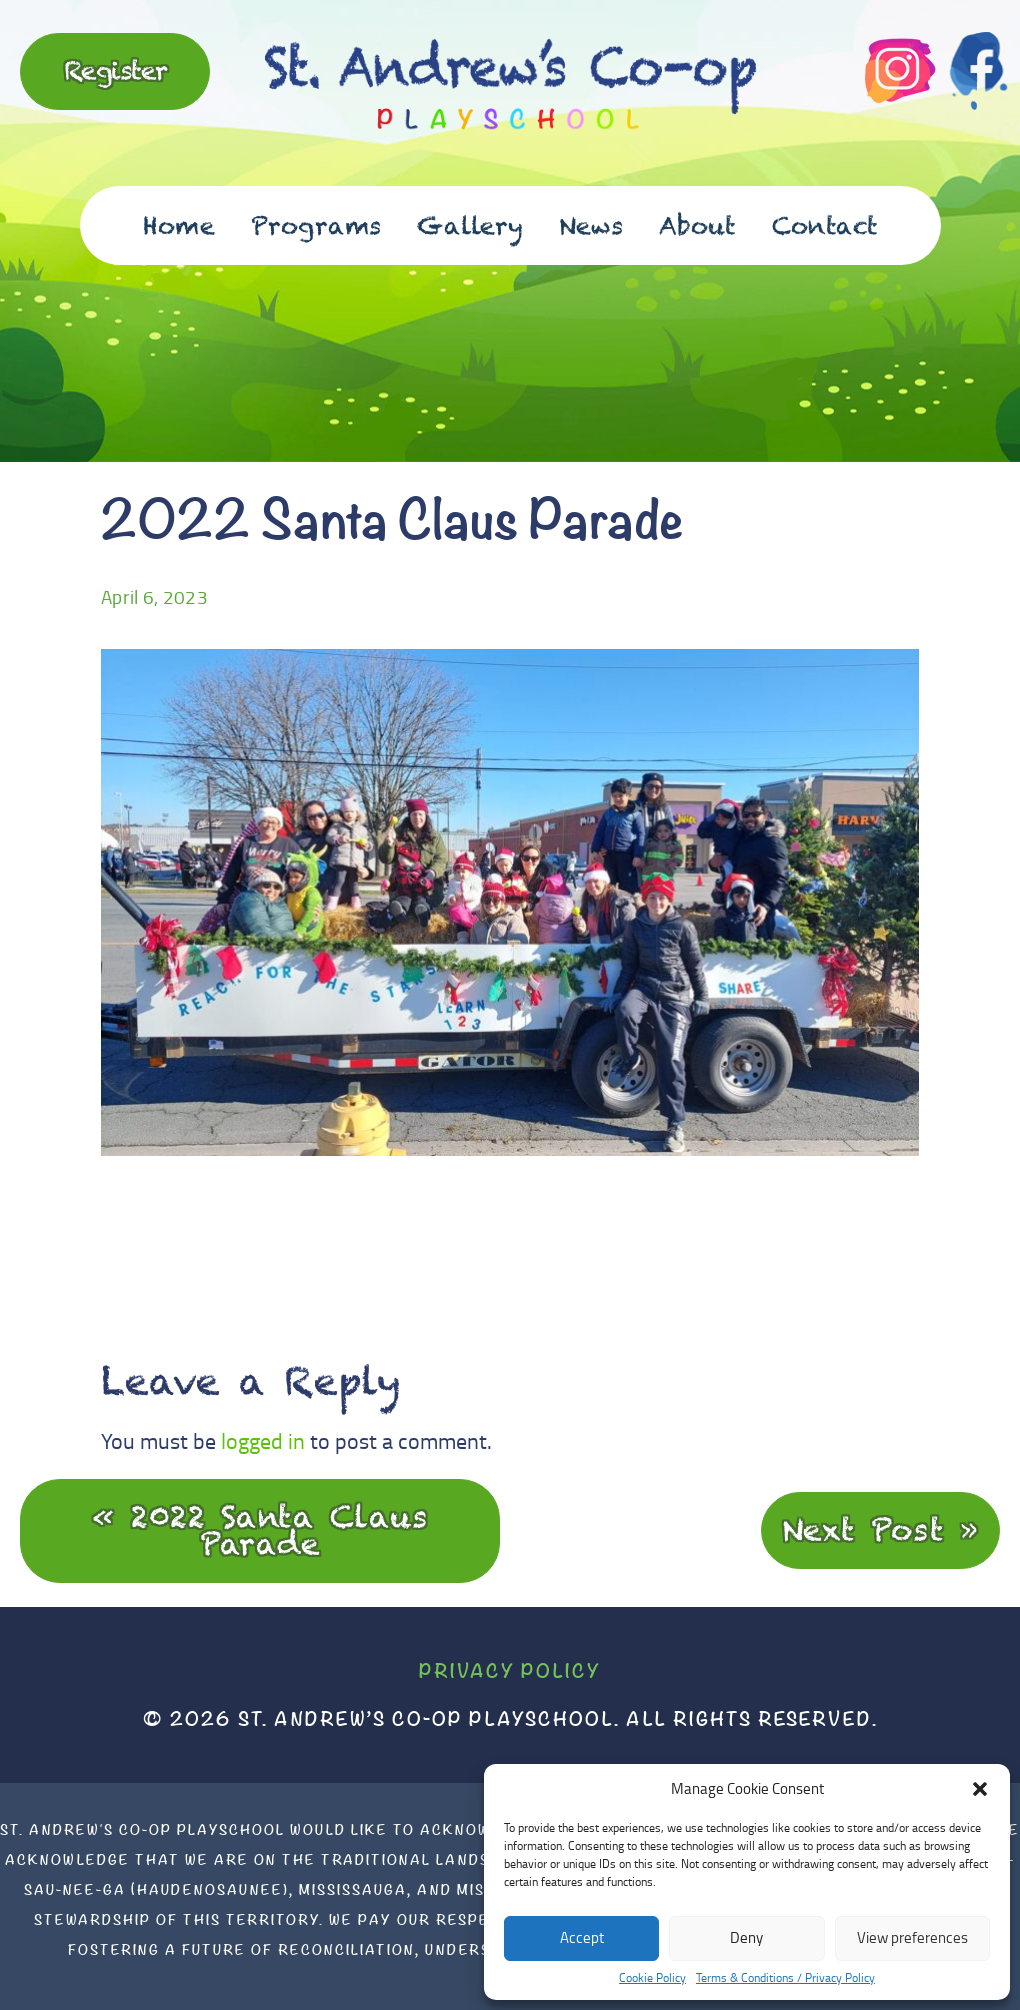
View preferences (912, 1937)
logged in (263, 1440)
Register (115, 70)
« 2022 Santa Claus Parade (260, 1530)
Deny (746, 1937)
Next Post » (881, 1529)
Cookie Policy (652, 1978)
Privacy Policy (510, 1670)
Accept (582, 1937)
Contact (825, 225)
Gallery (470, 225)
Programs (316, 225)
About (697, 225)
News (591, 225)
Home (179, 225)
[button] (980, 1789)
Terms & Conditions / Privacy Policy (785, 1978)
